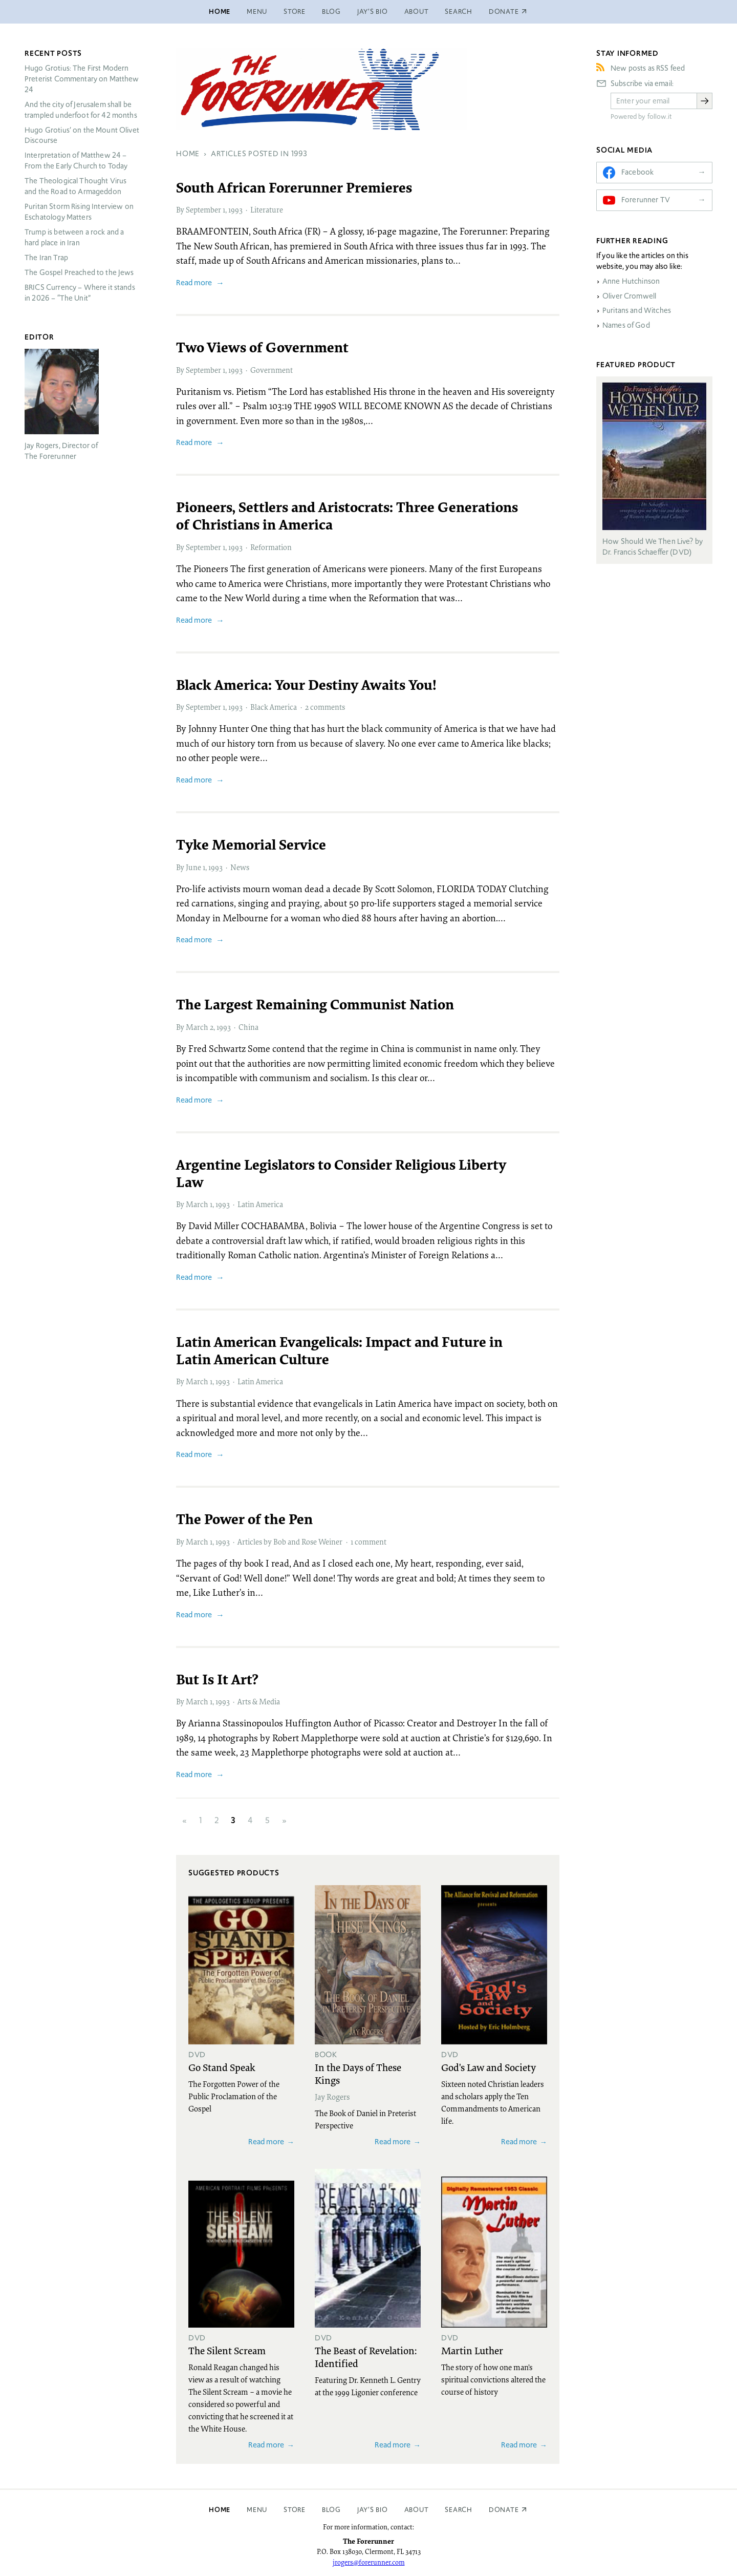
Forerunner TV (645, 200)
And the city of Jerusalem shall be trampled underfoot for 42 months (81, 109)
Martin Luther (472, 2350)
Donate (504, 2510)
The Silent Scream (227, 2350)
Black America (273, 707)
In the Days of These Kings (358, 2073)
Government (271, 370)
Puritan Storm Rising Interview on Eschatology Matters (79, 211)
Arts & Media (258, 1701)
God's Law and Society (488, 2067)
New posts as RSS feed (648, 68)
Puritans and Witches (636, 310)
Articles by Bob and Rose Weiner (289, 1541)
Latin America (260, 1204)
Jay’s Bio (372, 11)
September (203, 209)
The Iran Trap (46, 257)
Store (295, 11)
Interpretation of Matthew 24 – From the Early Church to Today (76, 160)
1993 (235, 209)
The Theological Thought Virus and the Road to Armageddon (75, 186)
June (193, 867)
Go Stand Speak (221, 2067)
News (239, 867)
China (248, 1027)
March (197, 1027)
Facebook (637, 172)
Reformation (271, 547)
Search (458, 11)
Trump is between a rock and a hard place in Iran (74, 237)
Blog (331, 11)
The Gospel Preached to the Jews (79, 272)
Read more (194, 282)
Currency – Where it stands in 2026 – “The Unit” (80, 292)
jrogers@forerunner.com (369, 2562)
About (416, 11)
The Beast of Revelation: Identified (366, 2356)
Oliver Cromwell (629, 296)
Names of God (626, 325)
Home (219, 11)
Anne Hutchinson (631, 281)
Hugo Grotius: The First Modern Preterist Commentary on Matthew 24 (82, 79)
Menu (257, 11)
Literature (266, 209)
